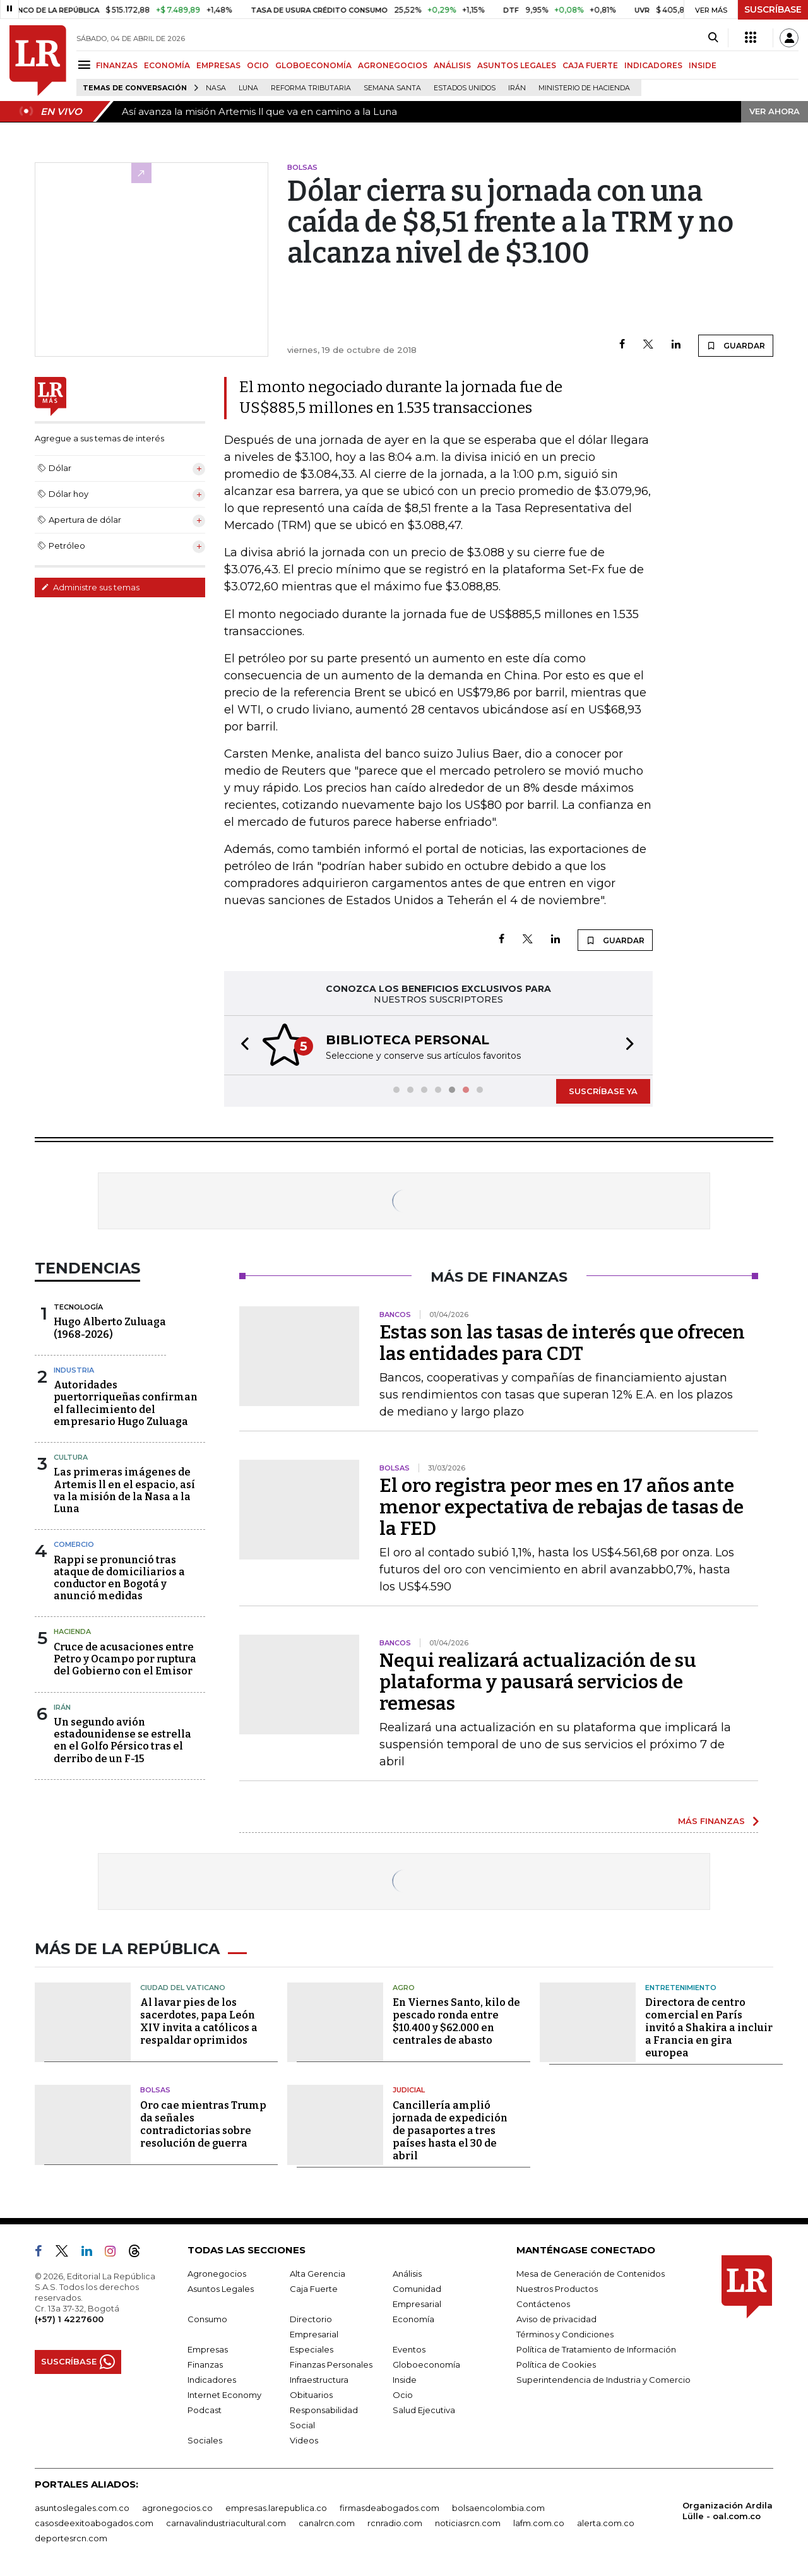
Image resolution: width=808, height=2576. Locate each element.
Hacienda (72, 1631)
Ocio (403, 2395)
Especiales (311, 2349)
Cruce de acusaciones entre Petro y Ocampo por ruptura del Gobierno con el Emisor (125, 1659)
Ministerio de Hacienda (584, 88)
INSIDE (702, 65)
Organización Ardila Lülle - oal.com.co (727, 2510)
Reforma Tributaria (311, 88)
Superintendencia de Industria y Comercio (603, 2380)
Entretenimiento (680, 1987)
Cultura (71, 1457)
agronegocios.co (177, 2508)
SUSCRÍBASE (773, 9)
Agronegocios (216, 2274)
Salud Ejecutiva (424, 2410)
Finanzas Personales (331, 2364)
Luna (248, 88)
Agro (404, 1987)
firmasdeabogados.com (389, 2508)
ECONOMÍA (167, 65)
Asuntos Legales (220, 2289)
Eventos (409, 2349)
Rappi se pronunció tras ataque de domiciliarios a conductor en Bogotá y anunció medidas (119, 1578)
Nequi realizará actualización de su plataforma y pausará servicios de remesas (537, 1682)
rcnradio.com (394, 2523)
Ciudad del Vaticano (182, 1987)
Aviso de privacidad (556, 2319)
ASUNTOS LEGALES (516, 65)
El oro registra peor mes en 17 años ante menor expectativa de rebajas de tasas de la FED (561, 1507)
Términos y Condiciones (565, 2334)
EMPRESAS (218, 65)
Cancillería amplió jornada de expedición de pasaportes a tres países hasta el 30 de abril (450, 2130)
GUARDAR (735, 345)
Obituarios (311, 2395)
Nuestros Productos (557, 2289)
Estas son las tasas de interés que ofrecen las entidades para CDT (562, 1343)
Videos (304, 2440)
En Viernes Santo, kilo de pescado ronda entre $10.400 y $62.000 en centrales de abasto (456, 2021)
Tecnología (78, 1307)
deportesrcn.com (71, 2538)
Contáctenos (543, 2304)
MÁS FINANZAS (711, 1821)
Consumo (207, 2319)
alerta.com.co (605, 2523)
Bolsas (155, 2089)
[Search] (713, 38)
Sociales (204, 2440)
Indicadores (211, 2380)
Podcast (204, 2410)
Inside (405, 2380)
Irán (517, 88)
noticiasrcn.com (468, 2523)
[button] (241, 1045)
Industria (74, 1370)
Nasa (216, 88)
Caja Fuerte (314, 2289)
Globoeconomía (426, 2364)
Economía (413, 2319)
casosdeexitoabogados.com (94, 2523)
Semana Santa (392, 88)
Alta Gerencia (317, 2274)
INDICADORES (653, 65)
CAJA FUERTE (590, 65)
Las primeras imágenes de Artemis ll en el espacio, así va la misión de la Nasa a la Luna (124, 1490)
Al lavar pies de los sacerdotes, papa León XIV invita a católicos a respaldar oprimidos (199, 2021)
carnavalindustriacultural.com (226, 2523)
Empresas (207, 2349)
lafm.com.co (538, 2523)
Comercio (74, 1544)
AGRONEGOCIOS (392, 65)
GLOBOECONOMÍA (313, 65)
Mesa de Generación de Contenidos (590, 2274)
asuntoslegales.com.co (82, 2508)
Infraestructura (319, 2380)
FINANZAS (117, 65)
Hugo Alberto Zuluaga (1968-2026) (110, 1328)
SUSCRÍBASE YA (603, 1091)
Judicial (409, 2089)
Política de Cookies (556, 2364)
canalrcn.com (327, 2523)
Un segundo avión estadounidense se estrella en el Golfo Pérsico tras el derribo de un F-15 (122, 1740)
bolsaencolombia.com (498, 2508)
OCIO (258, 65)
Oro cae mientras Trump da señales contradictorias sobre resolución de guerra (203, 2124)
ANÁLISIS (452, 65)
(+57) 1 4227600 (69, 2319)
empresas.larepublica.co (276, 2508)
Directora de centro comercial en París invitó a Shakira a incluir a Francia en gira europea (709, 2027)
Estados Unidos (465, 88)
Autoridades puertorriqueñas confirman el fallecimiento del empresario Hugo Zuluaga (126, 1403)
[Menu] (86, 64)
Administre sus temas (90, 587)
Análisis (407, 2274)
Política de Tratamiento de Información (596, 2349)
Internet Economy (224, 2395)
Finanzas (205, 2364)
